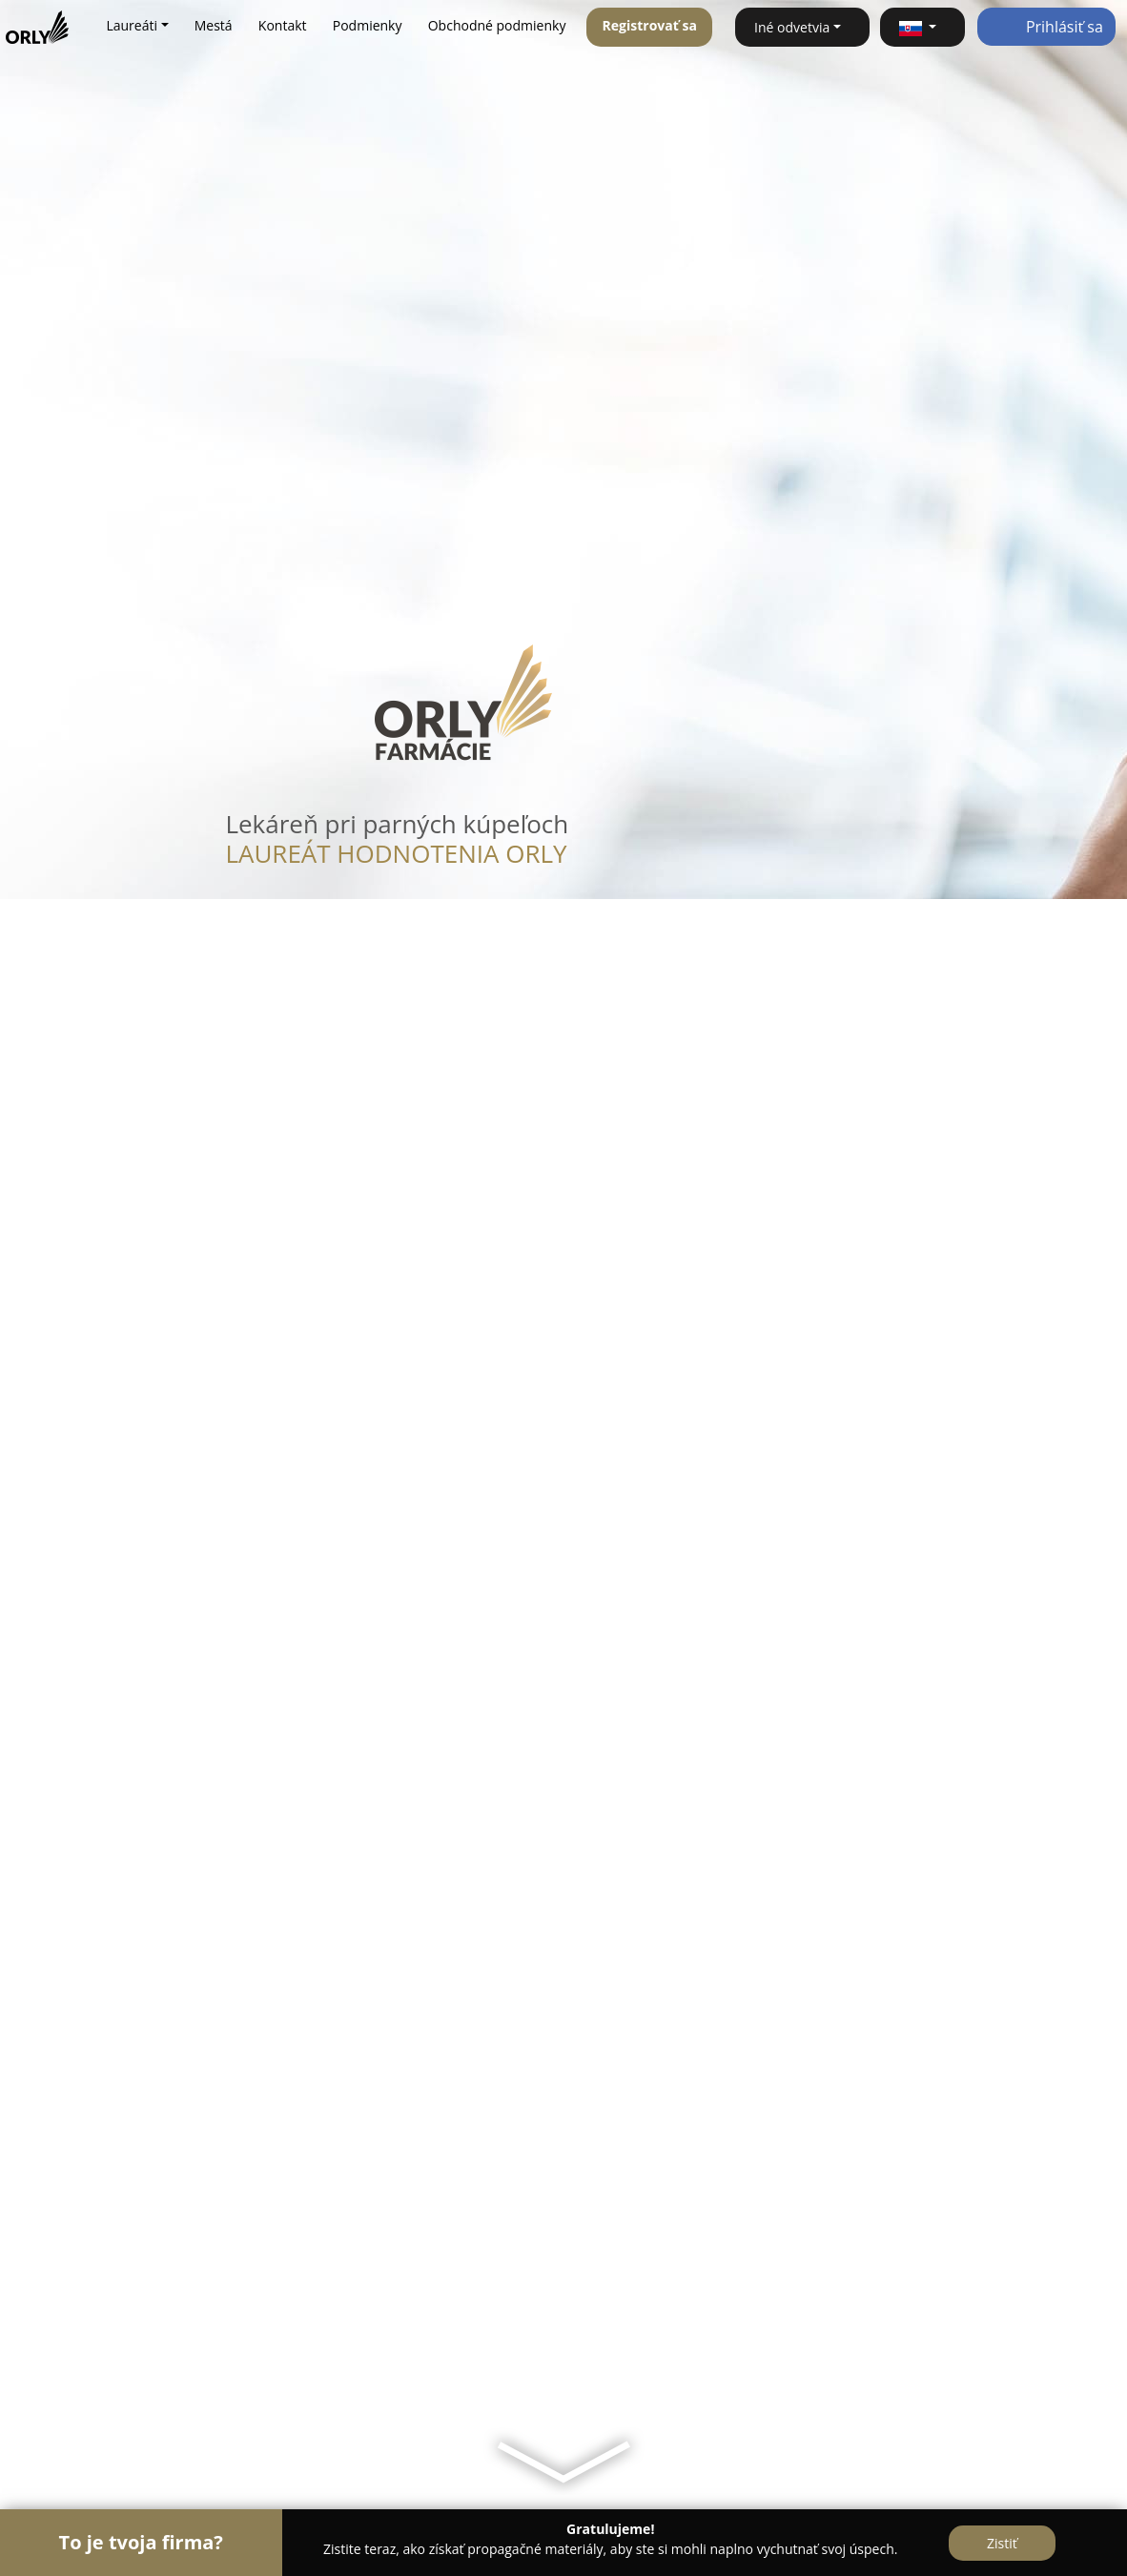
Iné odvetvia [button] (792, 27)
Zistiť (1002, 2543)
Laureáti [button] (131, 25)
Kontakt (282, 25)
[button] (922, 27)
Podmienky (367, 25)
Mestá (214, 25)
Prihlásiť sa (1046, 26)
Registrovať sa (650, 25)
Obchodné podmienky (497, 25)
